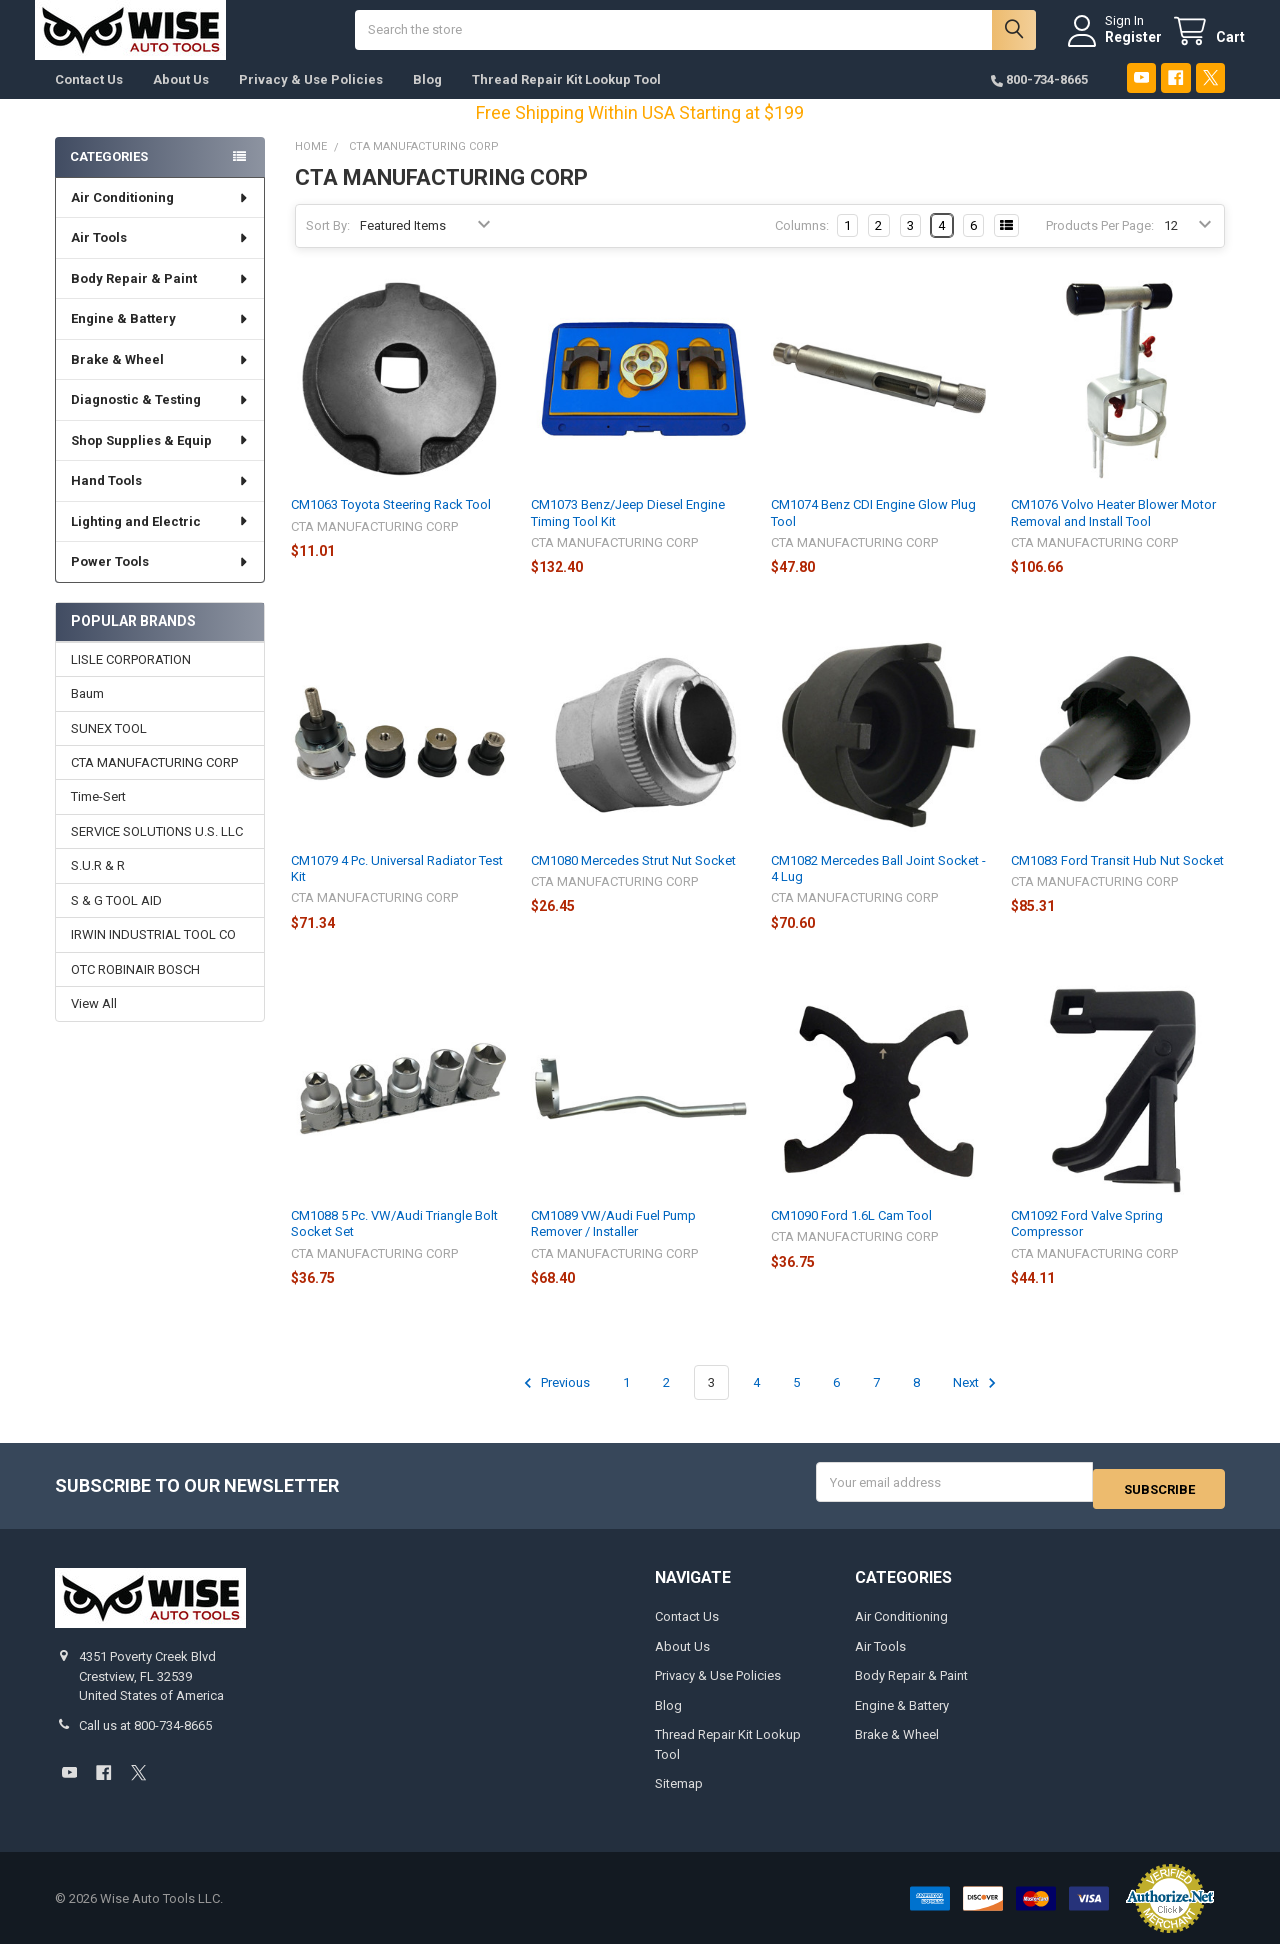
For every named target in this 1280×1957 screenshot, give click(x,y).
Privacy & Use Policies (311, 99)
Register (1113, 47)
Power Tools (160, 581)
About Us (181, 99)
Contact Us (89, 99)
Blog (427, 99)
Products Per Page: (1100, 245)
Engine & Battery (160, 338)
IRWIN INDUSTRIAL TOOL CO (153, 954)
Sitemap (679, 1796)
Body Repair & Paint (160, 298)
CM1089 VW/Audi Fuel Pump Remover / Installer (613, 1243)
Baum (87, 713)
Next (977, 1403)
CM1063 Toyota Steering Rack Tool (391, 524)
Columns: (802, 245)
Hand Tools (160, 500)
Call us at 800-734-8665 (145, 1738)
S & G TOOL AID (116, 920)
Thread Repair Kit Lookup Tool (566, 99)
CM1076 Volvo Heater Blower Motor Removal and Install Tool (1113, 532)
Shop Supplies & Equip (160, 460)
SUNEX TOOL (109, 747)
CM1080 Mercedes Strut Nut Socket (633, 880)
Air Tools (160, 257)
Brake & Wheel (160, 379)
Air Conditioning (160, 217)
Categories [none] (109, 176)
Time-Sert (98, 816)
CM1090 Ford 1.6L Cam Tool (851, 1235)
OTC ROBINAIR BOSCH (135, 989)
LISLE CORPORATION (131, 679)
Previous (554, 1403)
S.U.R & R (98, 885)
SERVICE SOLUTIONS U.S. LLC (157, 851)
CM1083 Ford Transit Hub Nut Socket (1117, 880)
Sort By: (328, 245)
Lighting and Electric (160, 541)
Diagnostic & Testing (160, 419)
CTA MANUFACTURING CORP (154, 782)
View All (94, 1023)
